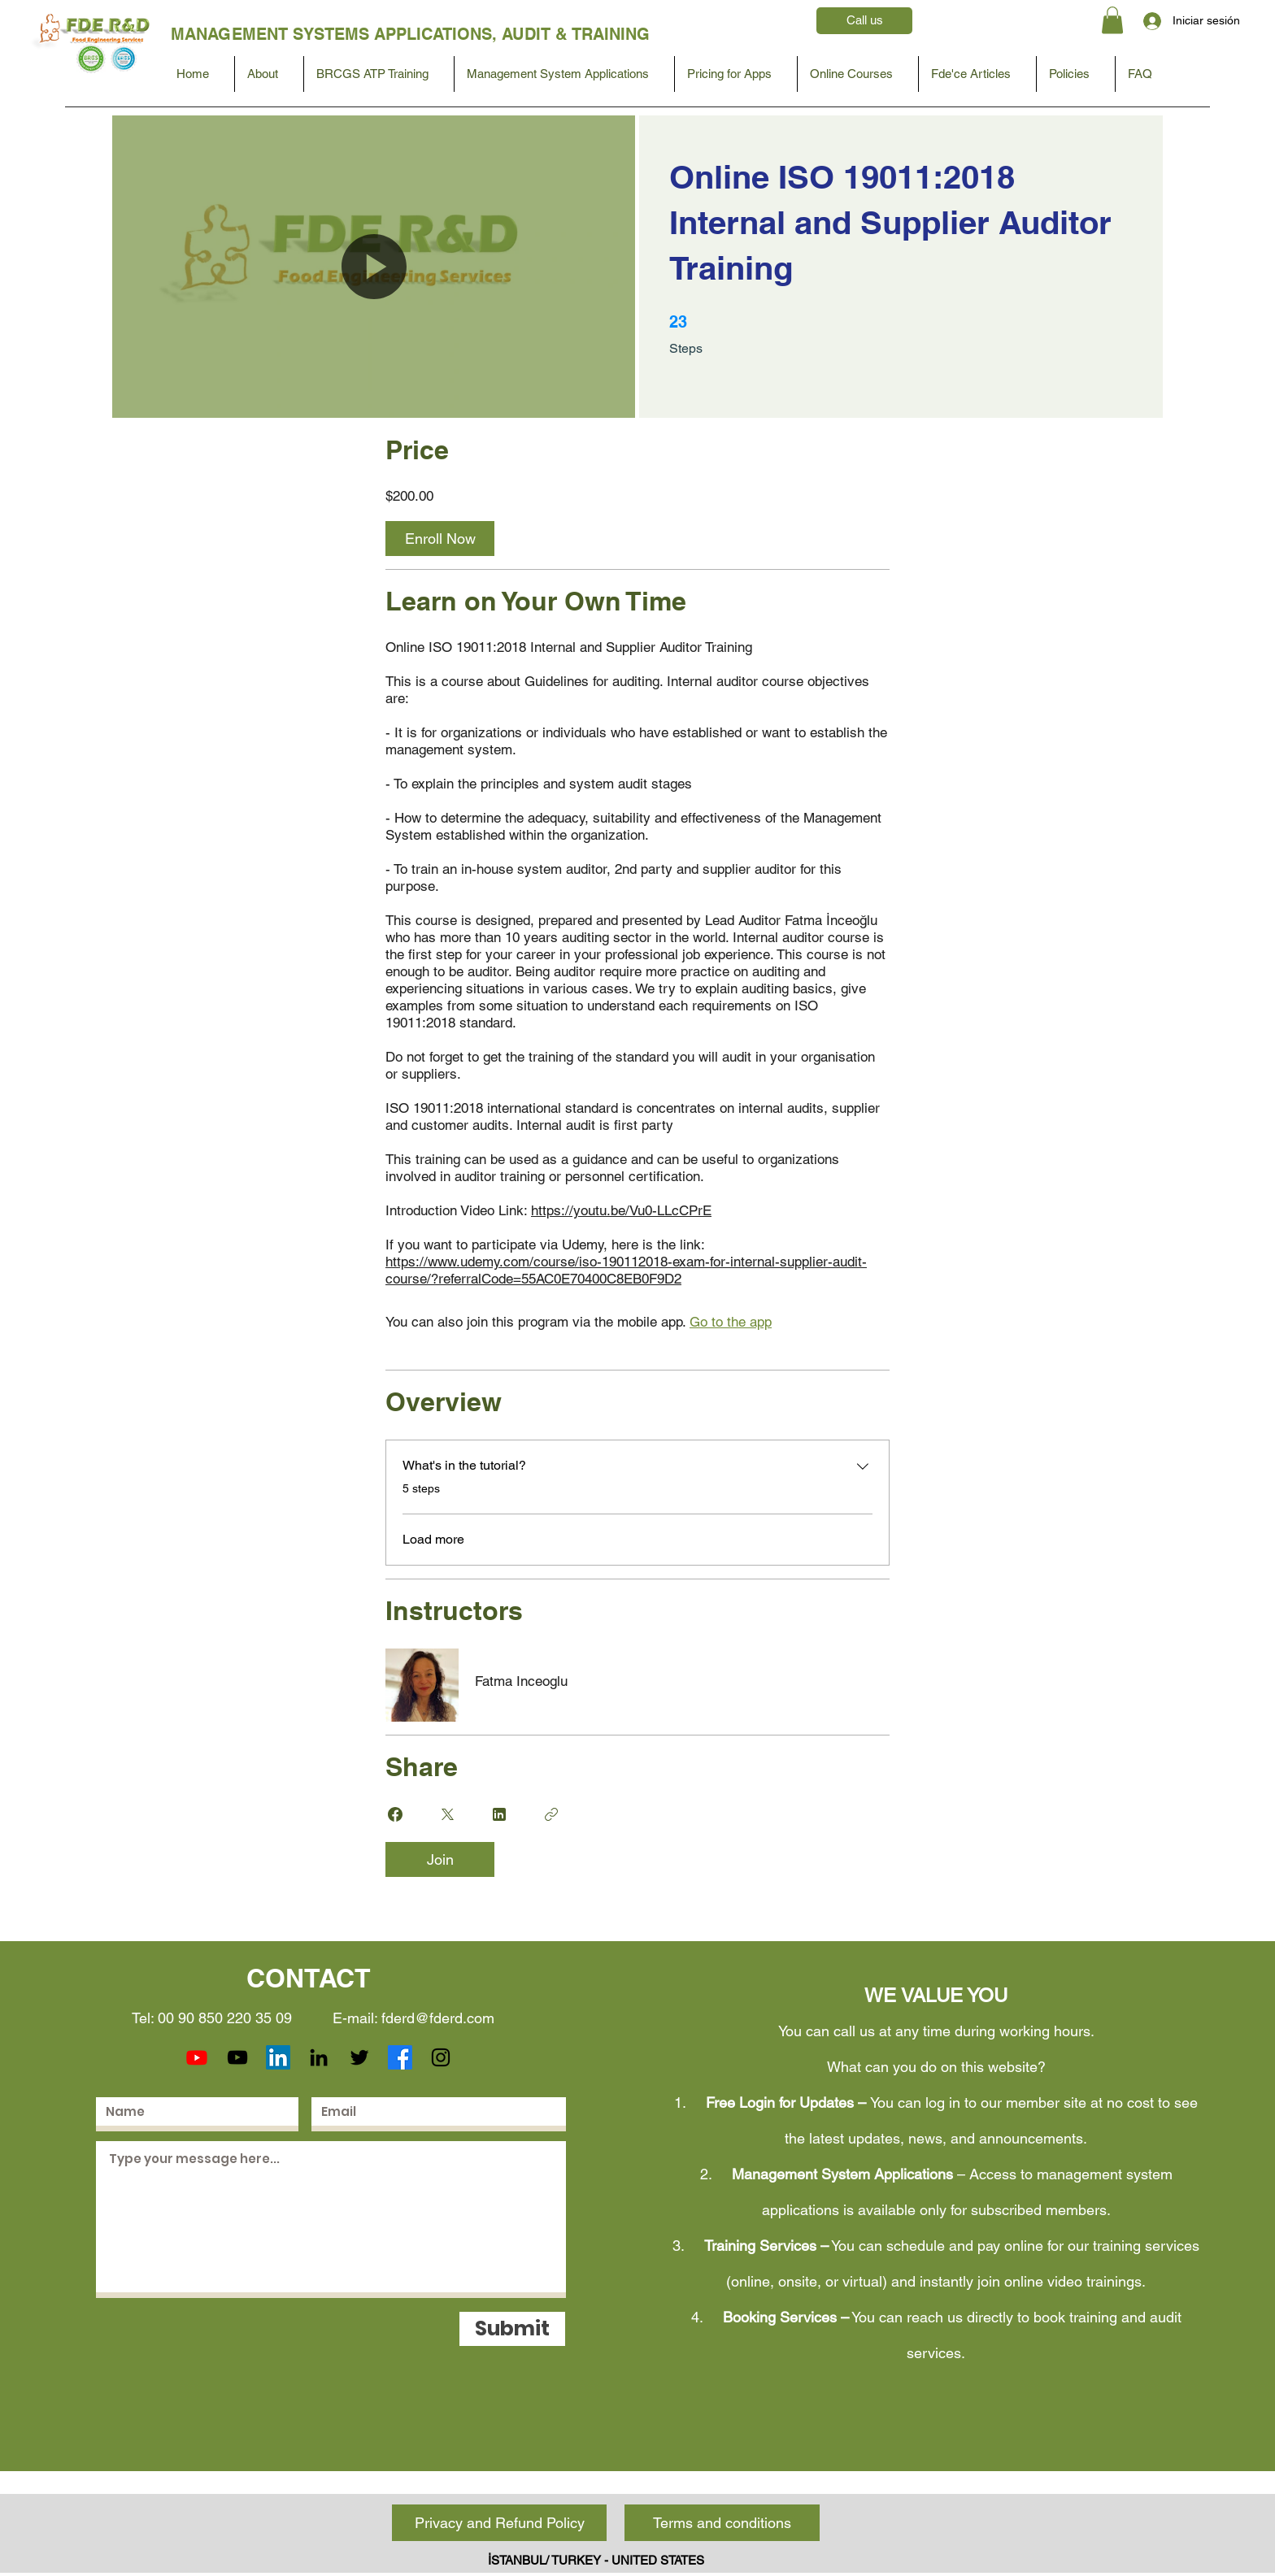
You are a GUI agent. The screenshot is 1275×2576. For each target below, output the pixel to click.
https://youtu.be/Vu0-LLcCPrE (621, 1210)
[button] (1112, 20)
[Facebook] (400, 2057)
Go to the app (731, 1322)
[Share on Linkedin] (499, 1814)
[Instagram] (441, 2057)
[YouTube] (237, 2057)
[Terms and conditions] (722, 2522)
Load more (433, 1539)
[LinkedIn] (278, 2057)
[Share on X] (447, 1814)
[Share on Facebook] (395, 1814)
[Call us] (864, 20)
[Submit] (512, 2329)
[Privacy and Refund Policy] (499, 2522)
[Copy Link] (551, 1814)
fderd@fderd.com (437, 2017)
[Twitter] (359, 2057)
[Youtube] (197, 2057)
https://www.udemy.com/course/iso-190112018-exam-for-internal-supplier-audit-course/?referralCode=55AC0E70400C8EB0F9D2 (626, 1270)
